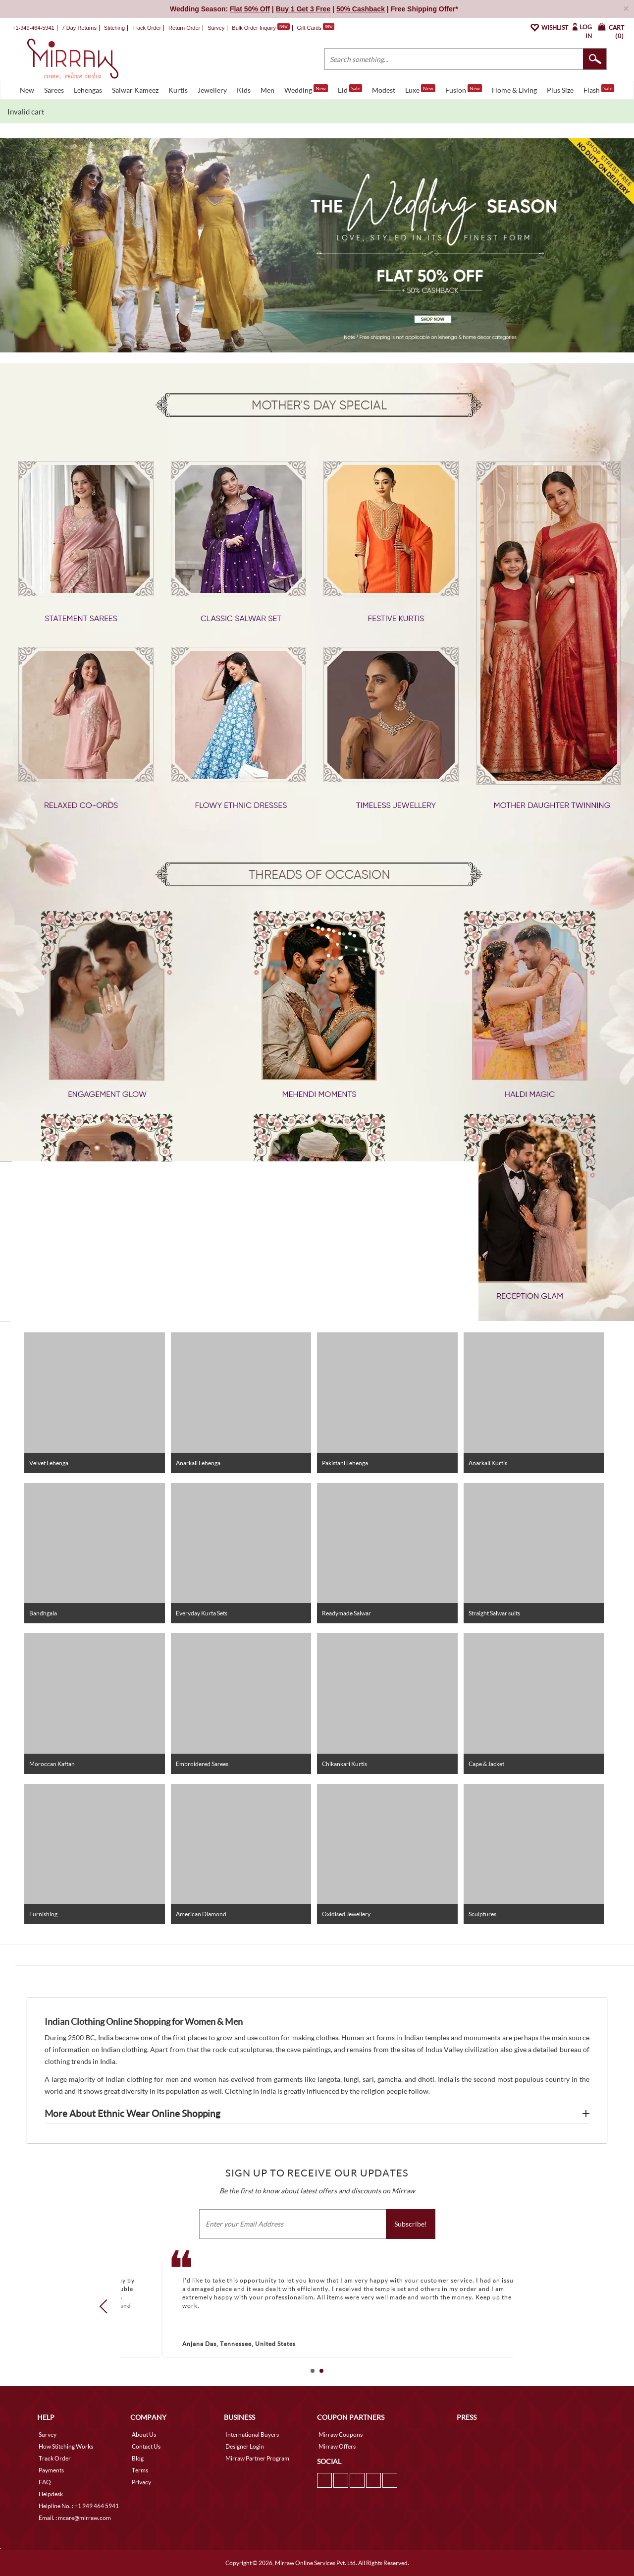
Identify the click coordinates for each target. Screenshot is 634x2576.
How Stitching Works (66, 2446)
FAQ (45, 2482)
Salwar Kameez (135, 90)
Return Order (184, 28)
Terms (140, 2470)
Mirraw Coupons (340, 2434)
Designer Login (244, 2446)
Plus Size (560, 90)
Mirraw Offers (337, 2446)
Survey (216, 28)
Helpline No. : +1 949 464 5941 (79, 2506)
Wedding (306, 89)
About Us (144, 2434)
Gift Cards (315, 28)
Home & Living (514, 90)
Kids (244, 90)
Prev (106, 2306)
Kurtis (178, 90)
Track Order (146, 28)
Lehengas (88, 90)
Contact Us (146, 2446)
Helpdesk (51, 2494)
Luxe (420, 89)
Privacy (141, 2482)
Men (267, 90)
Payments (51, 2470)
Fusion (463, 89)
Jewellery (212, 90)
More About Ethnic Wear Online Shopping (132, 2113)
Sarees (54, 90)
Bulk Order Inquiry (254, 28)
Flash (598, 89)
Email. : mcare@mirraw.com (75, 2517)
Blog (138, 2458)
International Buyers (252, 2434)
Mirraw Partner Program (257, 2458)
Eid (350, 89)
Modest (383, 90)
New (27, 90)
